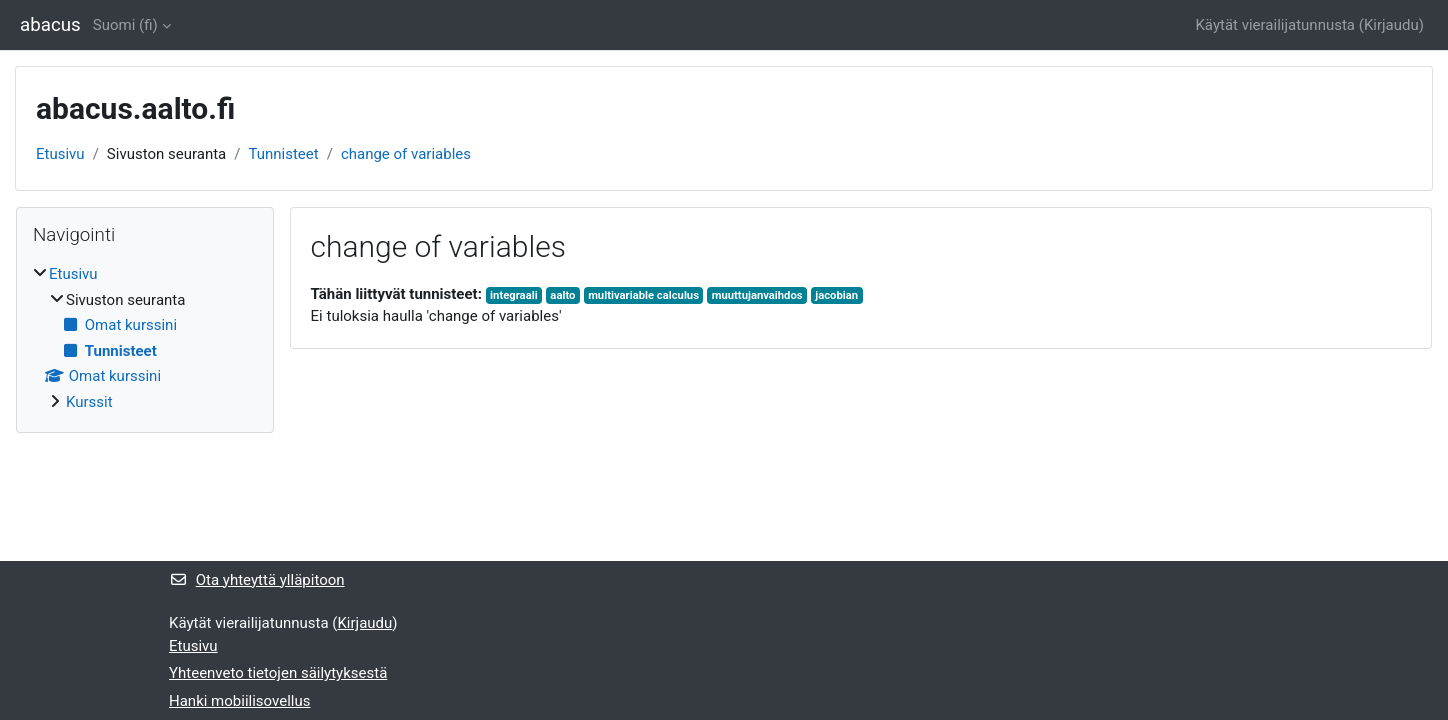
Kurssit (89, 402)
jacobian (836, 295)
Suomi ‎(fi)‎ (125, 25)
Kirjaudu (1391, 25)
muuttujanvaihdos (757, 295)
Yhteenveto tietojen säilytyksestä (278, 673)
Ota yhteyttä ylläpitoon (257, 580)
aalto (562, 295)
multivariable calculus (643, 295)
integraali (514, 295)
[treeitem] (145, 338)
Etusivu (60, 154)
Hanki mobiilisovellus (239, 701)
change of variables (406, 154)
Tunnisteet (283, 154)
